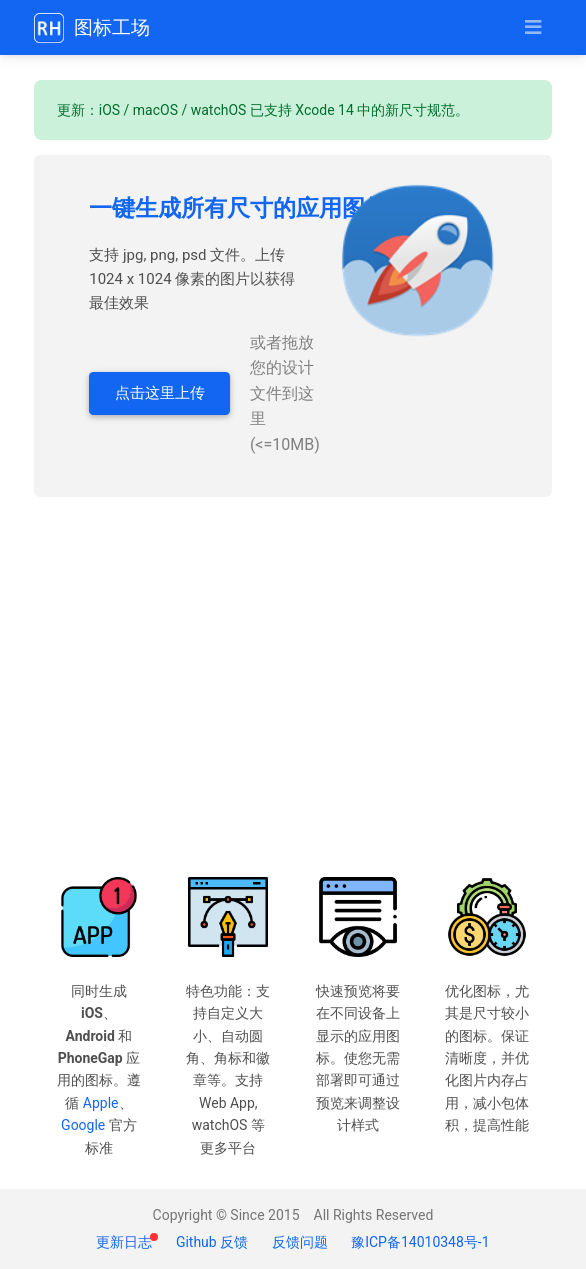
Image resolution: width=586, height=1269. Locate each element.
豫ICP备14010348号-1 (420, 1242)
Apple (101, 1103)
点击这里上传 (160, 393)
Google (83, 1125)
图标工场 (92, 28)
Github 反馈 (212, 1242)
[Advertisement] (293, 687)
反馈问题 (300, 1242)
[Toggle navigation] (532, 27)
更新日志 (125, 1242)
